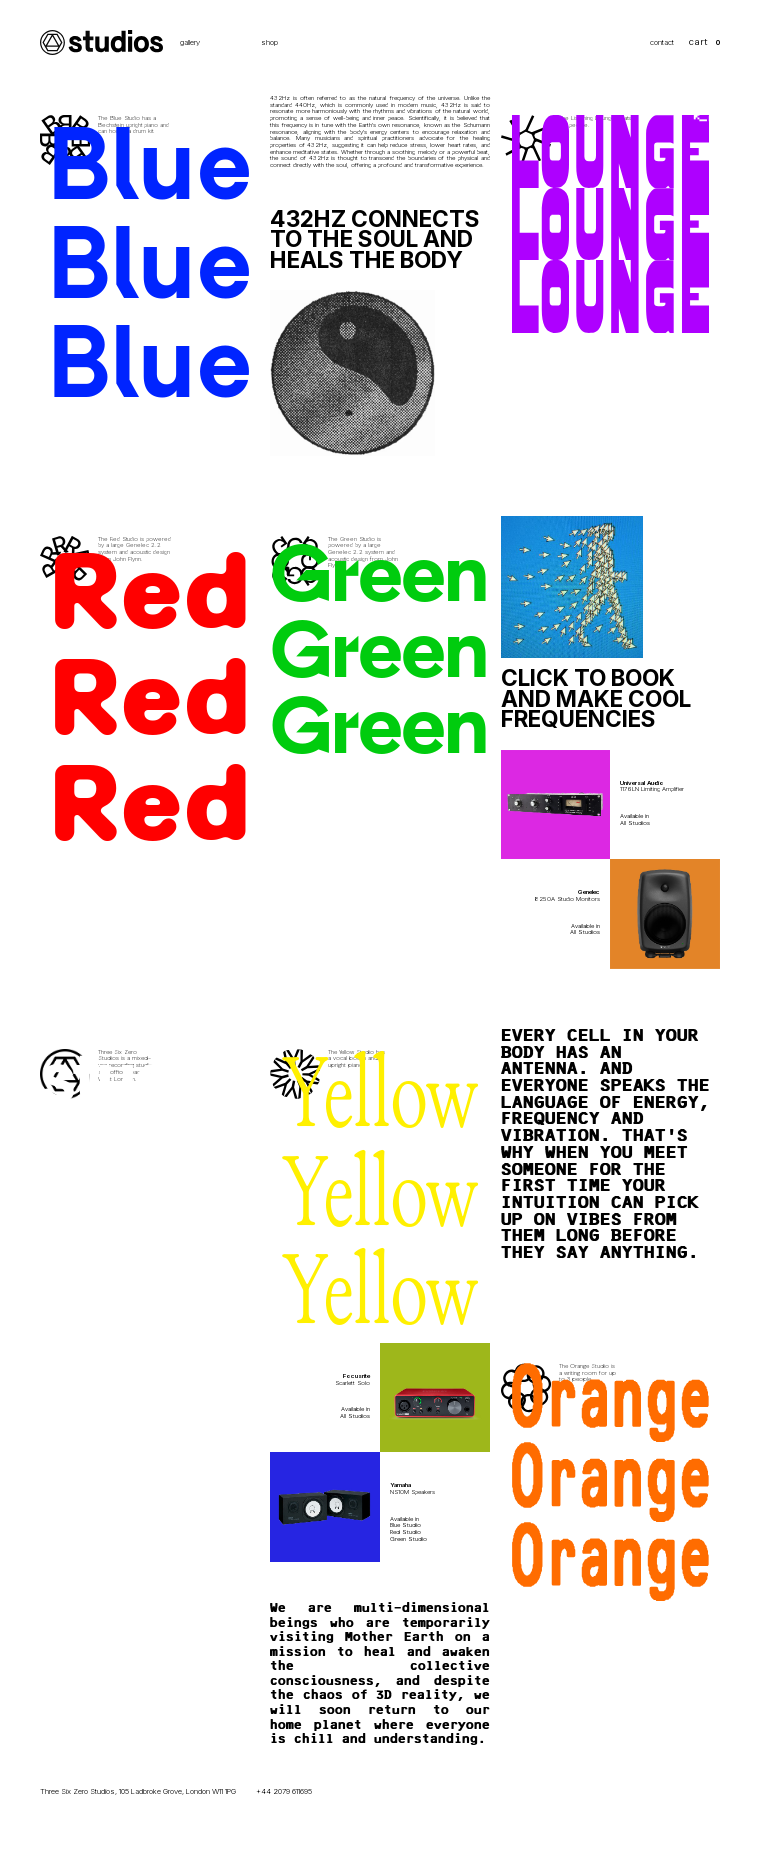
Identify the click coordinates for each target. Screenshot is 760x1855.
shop (269, 43)
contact (662, 43)
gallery (190, 43)
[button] (704, 42)
